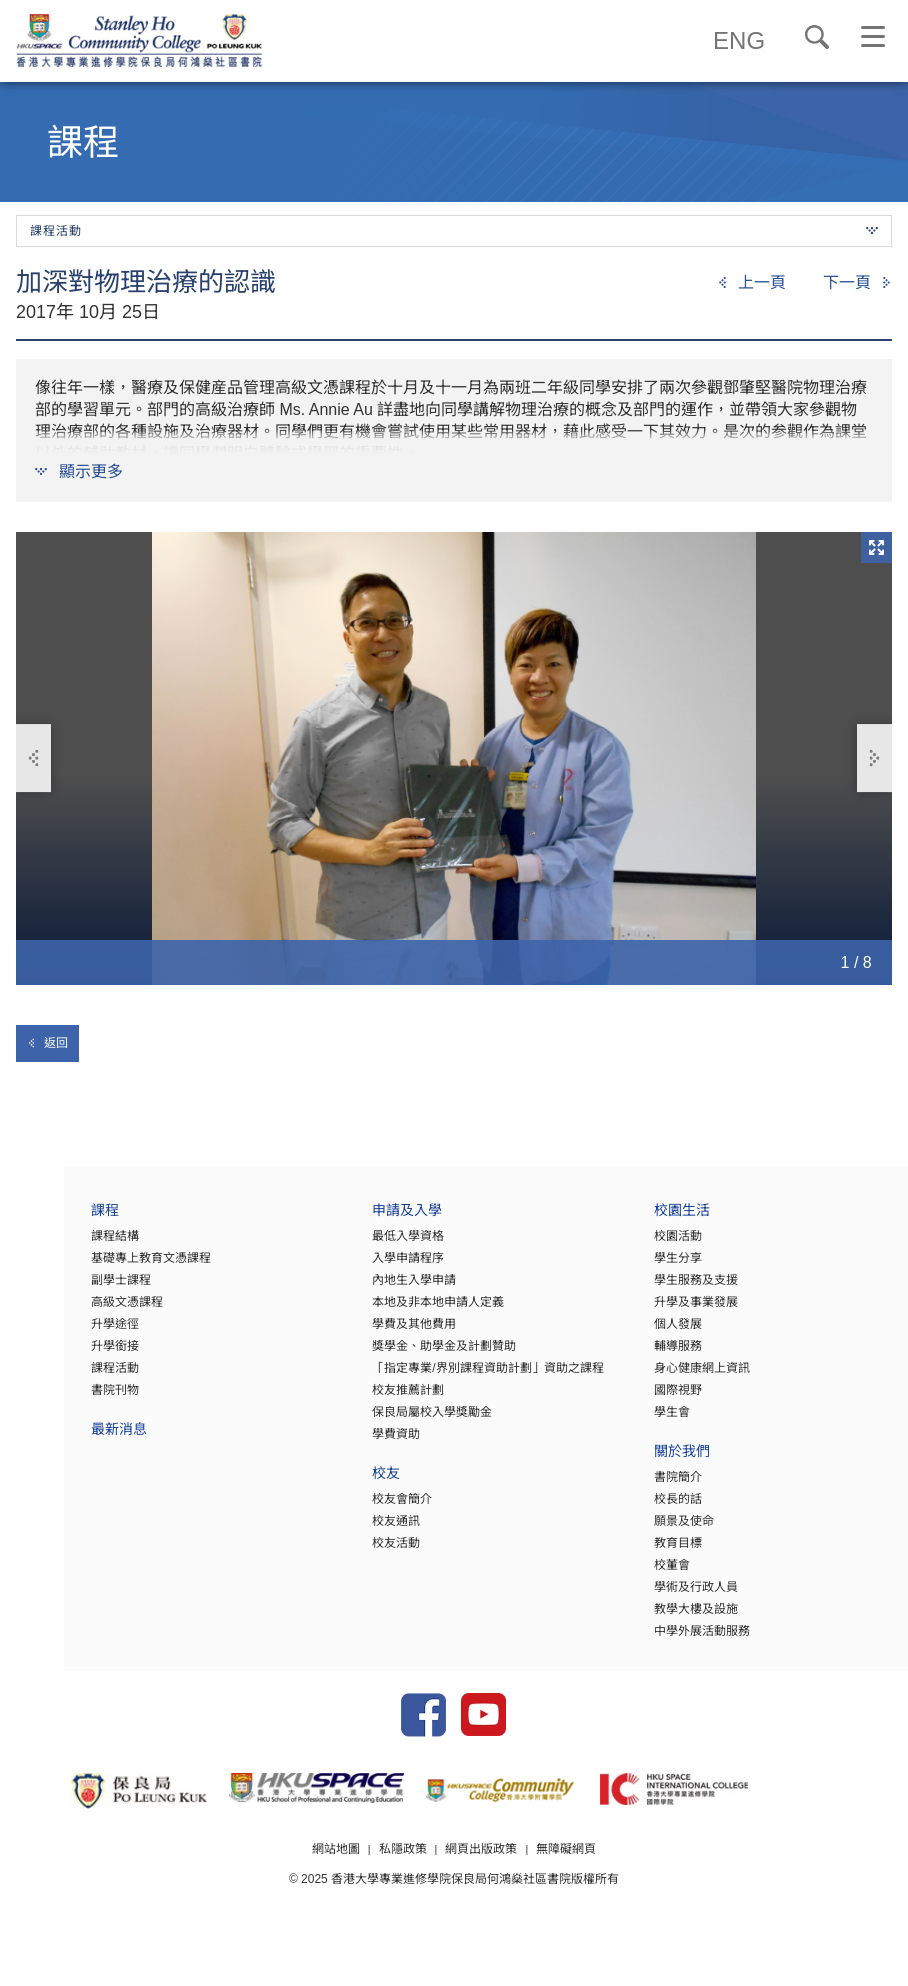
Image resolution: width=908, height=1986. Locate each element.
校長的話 (656, 1509)
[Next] (857, 283)
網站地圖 (335, 1889)
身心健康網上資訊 (680, 1378)
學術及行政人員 (674, 1597)
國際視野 (656, 1400)
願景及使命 (662, 1531)
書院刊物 (51, 1400)
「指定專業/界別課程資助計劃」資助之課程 (445, 1378)
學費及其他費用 (372, 1334)
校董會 (650, 1575)
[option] (454, 758)
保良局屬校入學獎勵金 (390, 1422)
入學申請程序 (366, 1268)
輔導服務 (656, 1356)
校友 (344, 1485)
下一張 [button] (874, 758)
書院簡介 (656, 1487)
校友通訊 (354, 1531)
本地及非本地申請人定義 (396, 1312)
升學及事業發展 (674, 1312)
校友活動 (354, 1553)
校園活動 (656, 1246)
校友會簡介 (360, 1509)
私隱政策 (402, 1889)
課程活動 (51, 1378)
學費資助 (354, 1444)
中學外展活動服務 (680, 1641)
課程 (41, 1222)
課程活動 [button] (454, 231)
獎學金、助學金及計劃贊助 (402, 1356)
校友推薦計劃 (366, 1400)
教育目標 (656, 1553)
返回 (47, 1043)
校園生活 (660, 1222)
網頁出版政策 (482, 1889)
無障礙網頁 (567, 1889)
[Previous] (751, 283)
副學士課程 (57, 1290)
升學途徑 (51, 1334)
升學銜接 (51, 1356)
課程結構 (51, 1246)
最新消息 (55, 1441)
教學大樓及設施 (674, 1619)
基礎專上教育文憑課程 (87, 1268)
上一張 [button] (35, 758)
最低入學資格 (366, 1246)
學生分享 (656, 1268)
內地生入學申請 (372, 1290)
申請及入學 (365, 1222)
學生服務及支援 (674, 1290)
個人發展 (656, 1334)
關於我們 (660, 1463)
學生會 (650, 1422)
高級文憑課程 (63, 1312)
